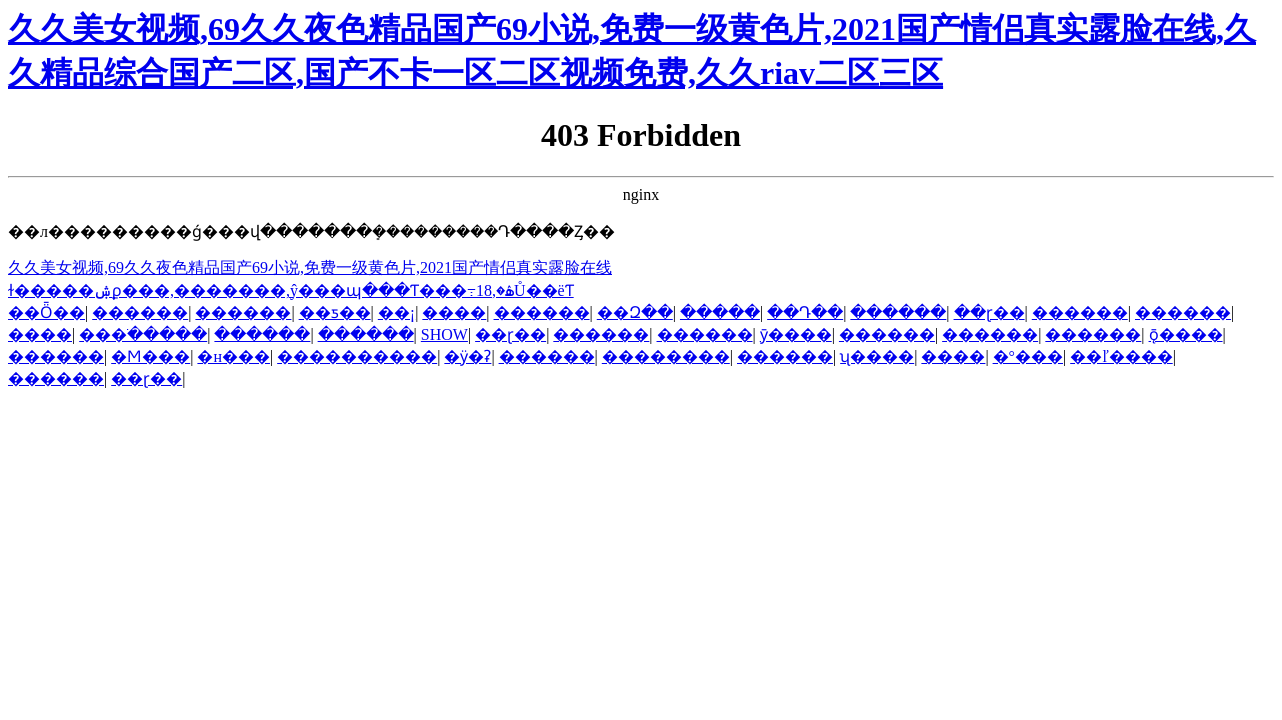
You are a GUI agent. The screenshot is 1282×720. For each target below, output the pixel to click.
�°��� (1028, 356)
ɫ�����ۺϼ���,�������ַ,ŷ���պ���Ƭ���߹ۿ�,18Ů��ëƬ (291, 290)
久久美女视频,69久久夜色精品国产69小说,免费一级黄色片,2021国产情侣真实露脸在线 (310, 267)
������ (140, 312)
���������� (357, 356)
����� (720, 312)
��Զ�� (635, 312)
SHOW (444, 334)
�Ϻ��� (150, 356)
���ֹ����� (143, 334)
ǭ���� (1186, 334)
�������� (666, 356)
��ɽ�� (989, 312)
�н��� (233, 356)
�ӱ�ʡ (467, 356)
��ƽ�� (335, 312)
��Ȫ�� (46, 312)
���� (454, 312)
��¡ (396, 312)
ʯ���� (877, 356)
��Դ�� (805, 312)
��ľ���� (1121, 356)
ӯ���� (796, 334)
